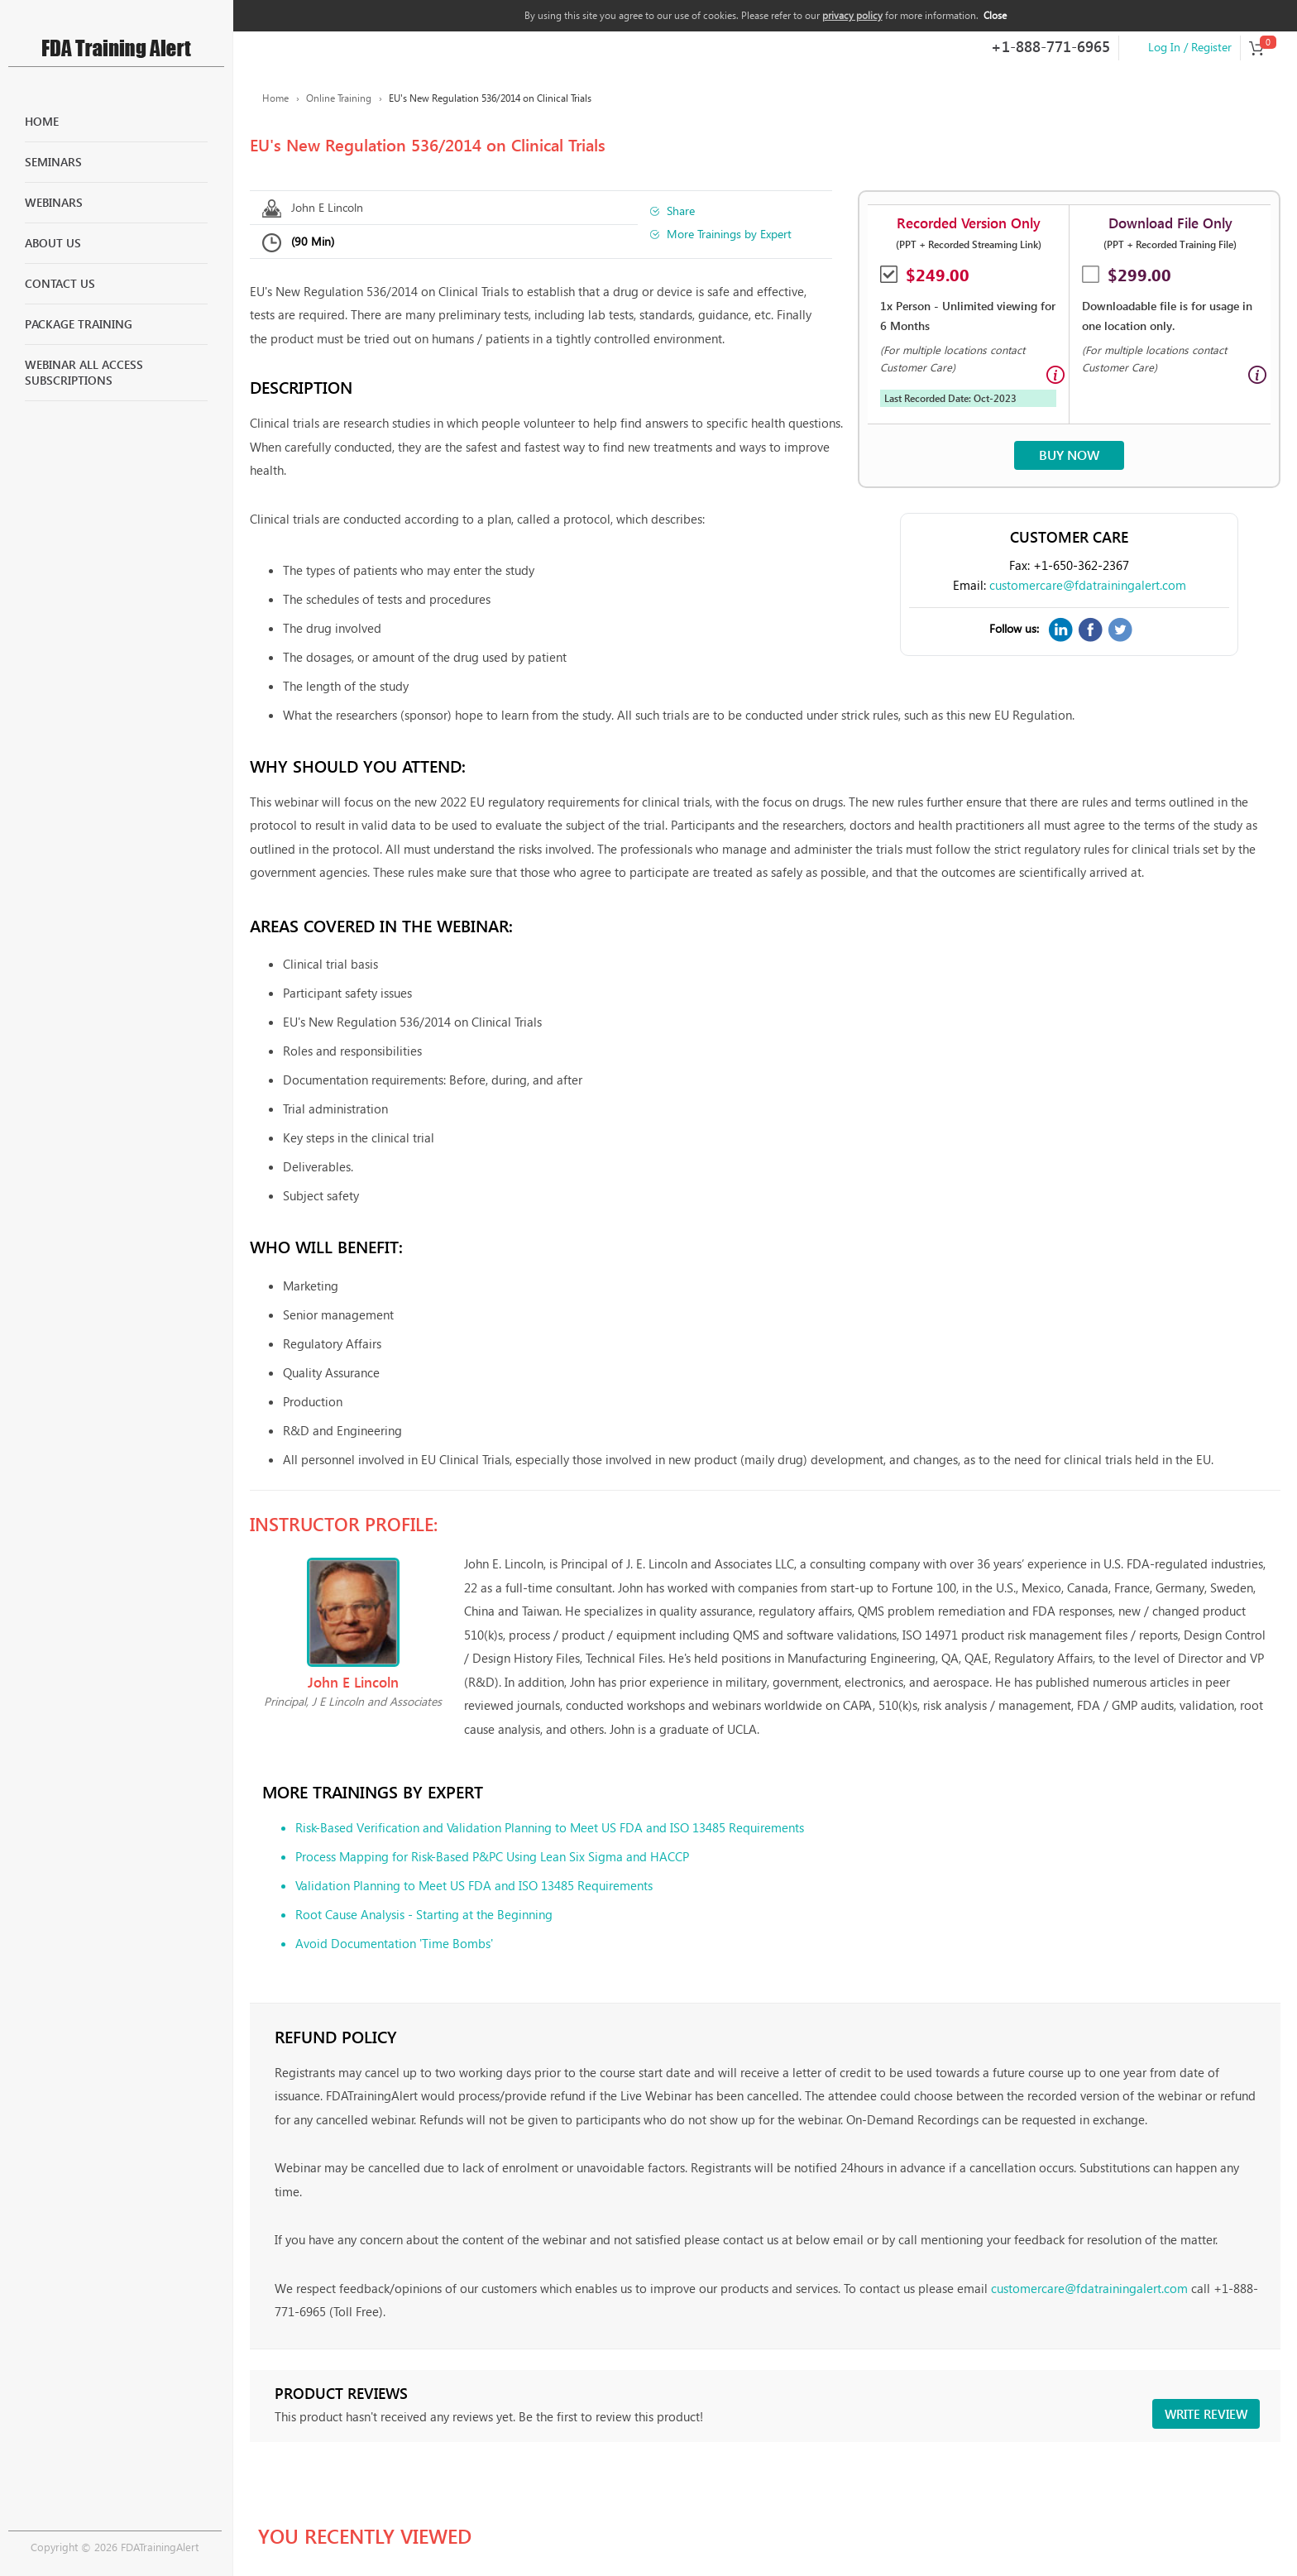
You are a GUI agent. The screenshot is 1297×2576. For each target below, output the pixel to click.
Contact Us (60, 283)
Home (42, 121)
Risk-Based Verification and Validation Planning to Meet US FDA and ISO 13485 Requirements (549, 1827)
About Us (53, 243)
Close (995, 15)
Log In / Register (1190, 47)
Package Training (78, 324)
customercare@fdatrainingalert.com (1087, 585)
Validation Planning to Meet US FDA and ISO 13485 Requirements (474, 1885)
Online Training (338, 98)
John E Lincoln (327, 207)
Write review (1206, 2414)
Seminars (53, 162)
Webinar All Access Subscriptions (84, 373)
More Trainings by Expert (729, 234)
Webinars (54, 202)
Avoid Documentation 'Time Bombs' (394, 1943)
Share (681, 210)
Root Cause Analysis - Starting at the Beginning (424, 1914)
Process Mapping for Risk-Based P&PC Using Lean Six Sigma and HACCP (492, 1856)
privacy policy (852, 15)
